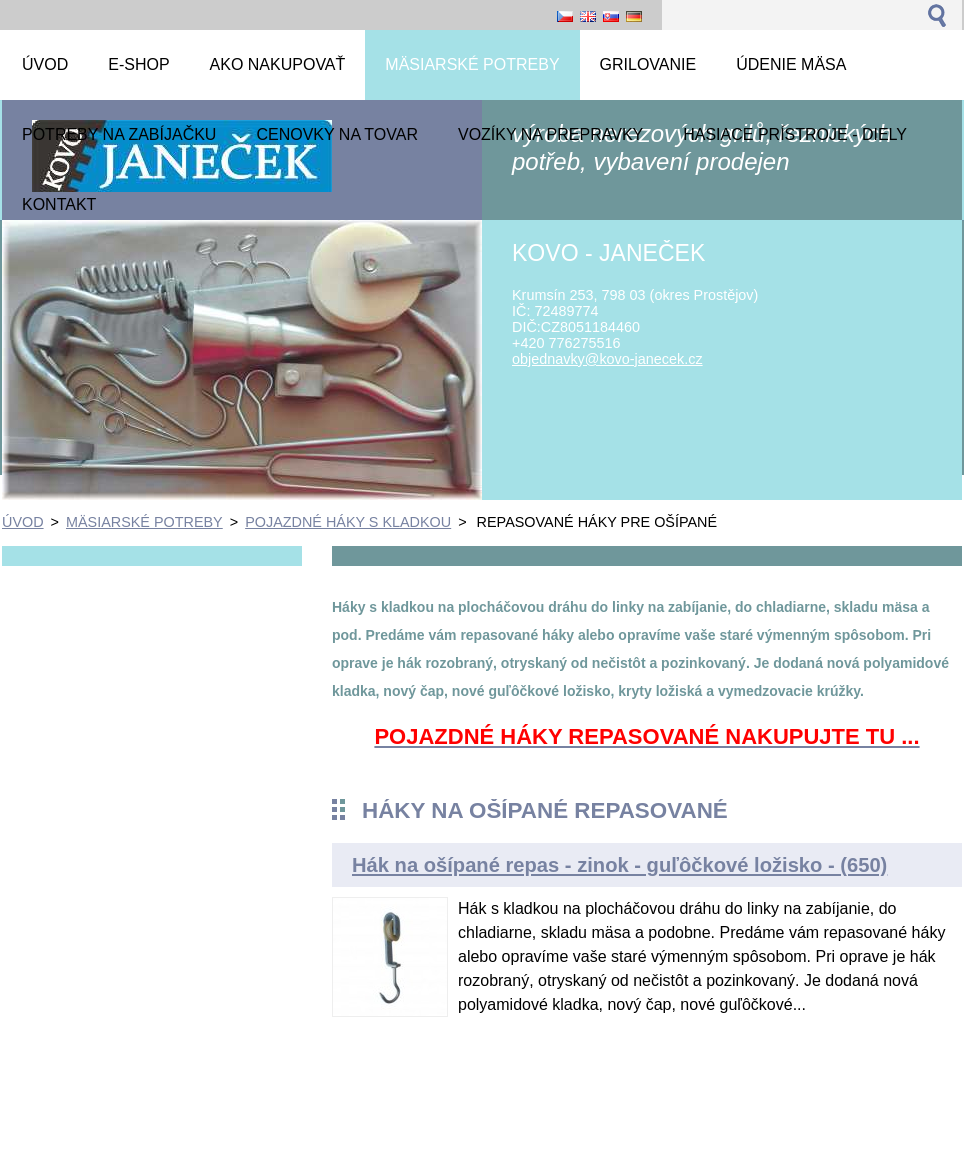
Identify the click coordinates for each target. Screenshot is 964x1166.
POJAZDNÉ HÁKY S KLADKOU (348, 522)
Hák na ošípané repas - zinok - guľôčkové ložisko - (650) (619, 865)
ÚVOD (23, 522)
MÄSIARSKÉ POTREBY (144, 522)
